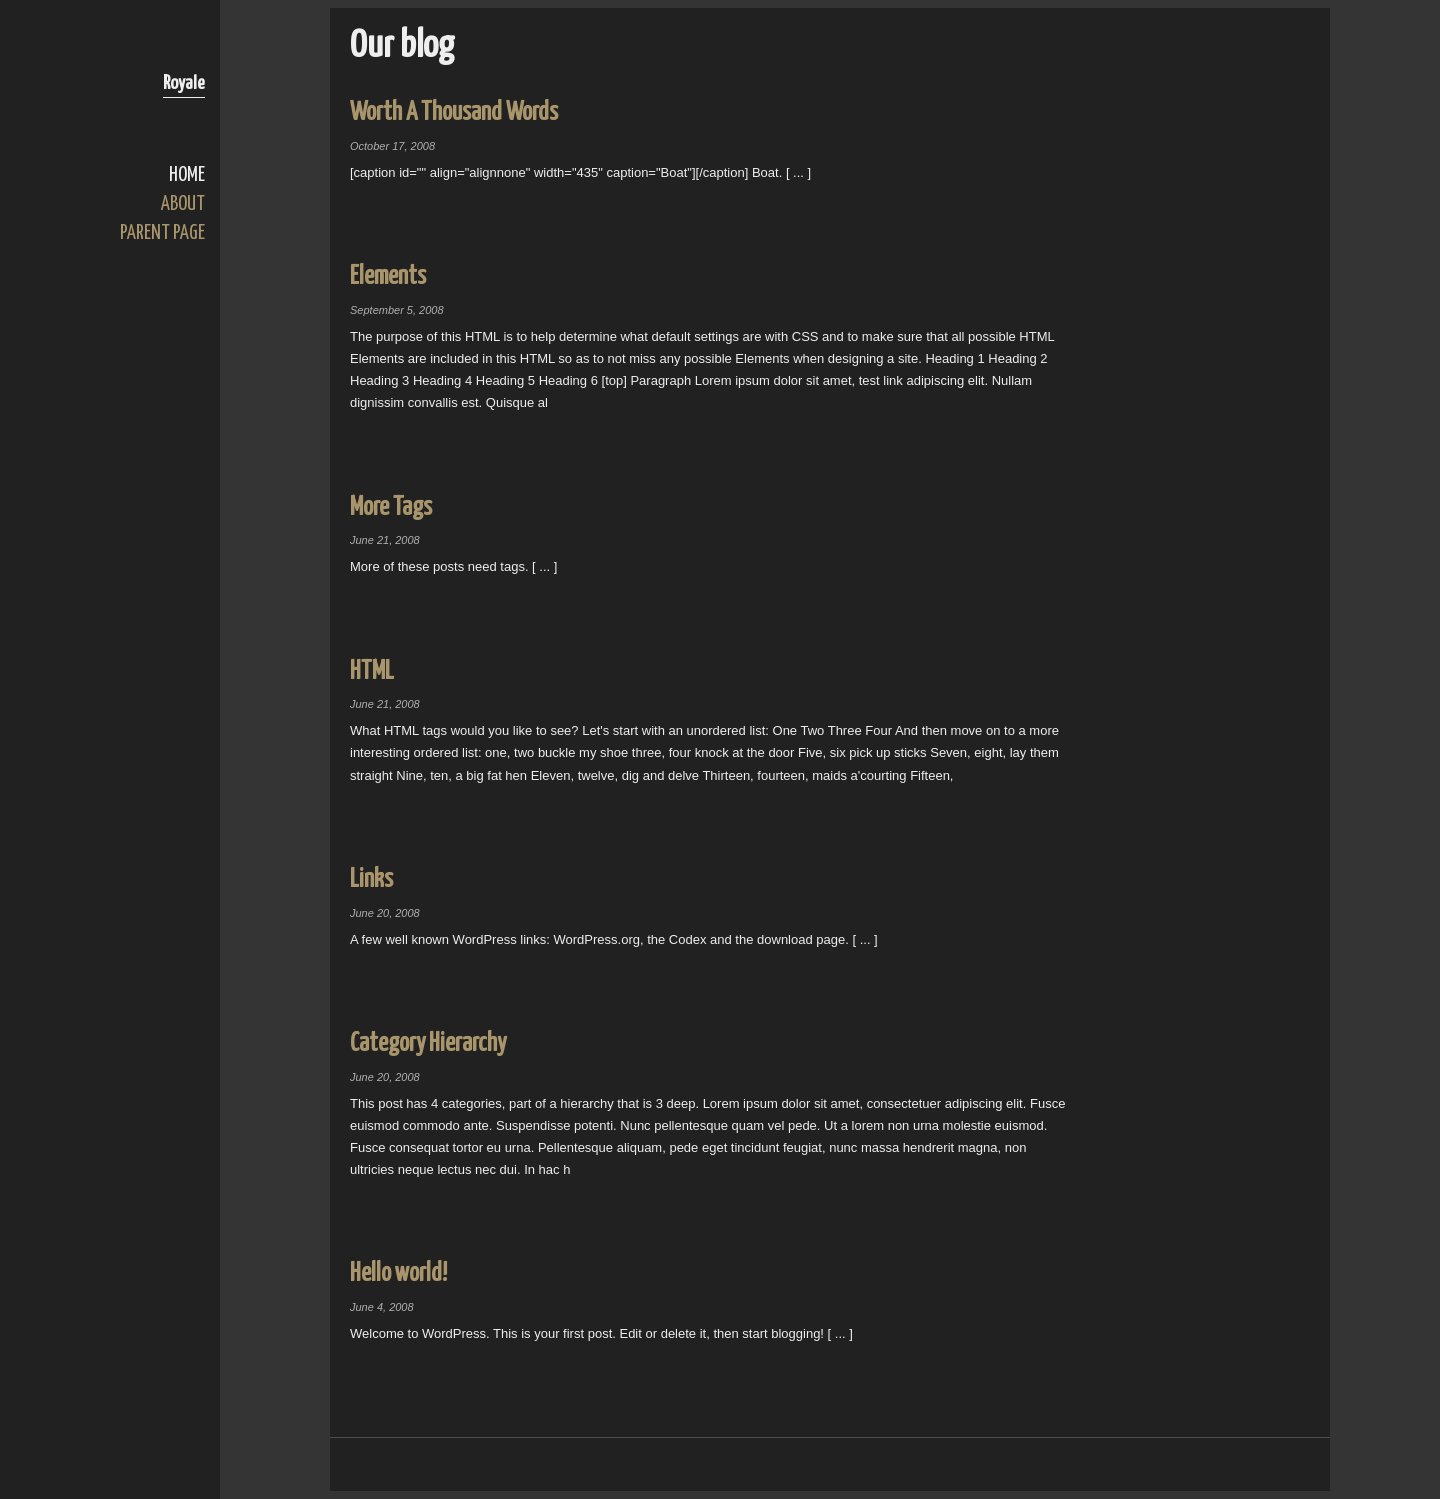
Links (371, 879)
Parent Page (162, 233)
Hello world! (398, 1273)
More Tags (391, 507)
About (183, 204)
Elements (388, 276)
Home (187, 175)
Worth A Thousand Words (454, 112)
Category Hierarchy (428, 1043)
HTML (372, 671)
